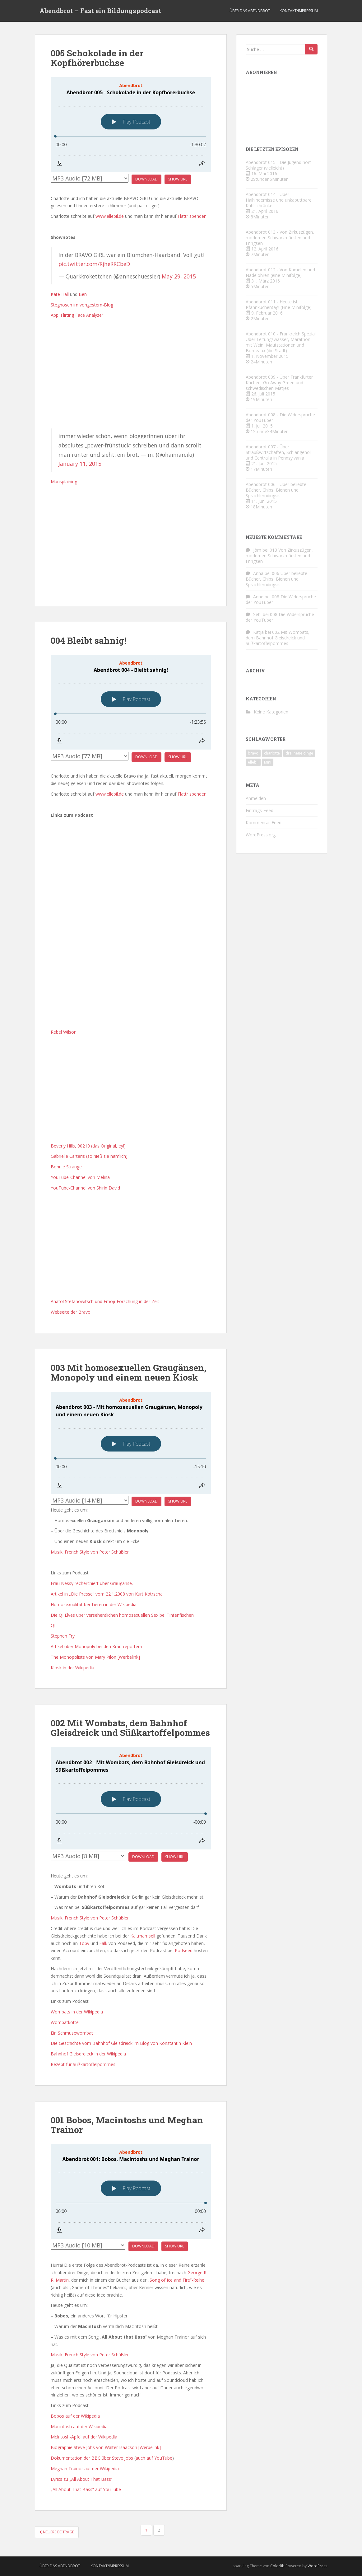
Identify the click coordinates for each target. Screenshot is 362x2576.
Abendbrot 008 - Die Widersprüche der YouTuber (280, 417)
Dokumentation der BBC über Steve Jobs (92, 2458)
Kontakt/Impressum (299, 10)
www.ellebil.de (109, 216)
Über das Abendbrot (250, 10)
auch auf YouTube (154, 2458)
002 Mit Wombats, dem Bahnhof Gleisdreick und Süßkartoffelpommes (130, 1727)
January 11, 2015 (79, 463)
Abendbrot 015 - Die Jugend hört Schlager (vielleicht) (278, 165)
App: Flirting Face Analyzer (77, 315)
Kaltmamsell (142, 1936)
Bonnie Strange (66, 1167)
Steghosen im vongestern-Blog (82, 305)
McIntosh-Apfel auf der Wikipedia (84, 2437)
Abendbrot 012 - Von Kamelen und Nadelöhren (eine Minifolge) (280, 272)
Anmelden (256, 798)
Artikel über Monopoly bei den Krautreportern (96, 1646)
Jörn (257, 550)
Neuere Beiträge (56, 2532)
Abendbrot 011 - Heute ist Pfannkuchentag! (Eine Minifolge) (279, 304)
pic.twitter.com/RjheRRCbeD (94, 264)
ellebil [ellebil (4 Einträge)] (253, 762)
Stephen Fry (63, 1636)
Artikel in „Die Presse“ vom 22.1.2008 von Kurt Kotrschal (107, 1594)
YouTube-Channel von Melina (80, 1177)
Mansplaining (64, 481)
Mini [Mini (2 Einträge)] (267, 762)
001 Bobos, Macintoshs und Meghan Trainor (127, 2124)
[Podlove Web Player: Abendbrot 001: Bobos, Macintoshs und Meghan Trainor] (131, 2191)
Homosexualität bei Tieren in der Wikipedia (94, 1604)
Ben (83, 294)
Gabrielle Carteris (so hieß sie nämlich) (89, 1156)
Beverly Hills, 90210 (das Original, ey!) (88, 1146)
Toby (84, 1943)
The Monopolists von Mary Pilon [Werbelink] (95, 1657)
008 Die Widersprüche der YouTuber (281, 599)
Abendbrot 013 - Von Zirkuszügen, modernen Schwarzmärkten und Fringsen (280, 237)
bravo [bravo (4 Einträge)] (253, 753)
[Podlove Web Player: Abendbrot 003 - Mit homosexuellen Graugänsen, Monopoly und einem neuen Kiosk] (131, 1443)
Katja (258, 632)
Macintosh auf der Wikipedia (79, 2426)
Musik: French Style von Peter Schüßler (90, 1552)
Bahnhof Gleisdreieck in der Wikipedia (88, 2054)
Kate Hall (60, 294)
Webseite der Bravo (70, 1312)
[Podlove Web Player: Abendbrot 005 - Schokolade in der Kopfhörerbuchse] (131, 124)
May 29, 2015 (179, 276)
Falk (103, 1943)
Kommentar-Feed (263, 822)
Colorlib (277, 2566)
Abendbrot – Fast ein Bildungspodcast (100, 11)
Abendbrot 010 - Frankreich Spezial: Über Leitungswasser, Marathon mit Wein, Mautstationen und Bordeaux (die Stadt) (281, 342)
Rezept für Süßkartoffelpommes (83, 2064)
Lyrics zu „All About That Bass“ (82, 2479)
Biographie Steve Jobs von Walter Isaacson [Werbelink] (106, 2447)
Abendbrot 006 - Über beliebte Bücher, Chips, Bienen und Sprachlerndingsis (276, 489)
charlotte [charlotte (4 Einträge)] (272, 753)
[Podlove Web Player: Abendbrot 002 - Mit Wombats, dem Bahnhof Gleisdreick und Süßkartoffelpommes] (131, 1798)
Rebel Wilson (64, 1032)
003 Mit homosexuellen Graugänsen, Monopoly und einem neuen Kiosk (128, 1372)
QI (53, 1625)
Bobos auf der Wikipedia (75, 2416)
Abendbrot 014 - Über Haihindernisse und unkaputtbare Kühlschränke (279, 199)
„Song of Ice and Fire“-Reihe (176, 2280)
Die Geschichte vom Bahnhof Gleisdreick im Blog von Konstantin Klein (121, 2043)
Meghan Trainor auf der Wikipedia (85, 2468)
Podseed (184, 1950)
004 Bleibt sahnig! (88, 640)
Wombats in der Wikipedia (77, 2012)
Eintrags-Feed (259, 810)
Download (146, 179)
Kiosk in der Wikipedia (72, 1668)
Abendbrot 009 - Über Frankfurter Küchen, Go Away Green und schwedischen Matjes (279, 382)
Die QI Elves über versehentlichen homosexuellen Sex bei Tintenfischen (122, 1615)
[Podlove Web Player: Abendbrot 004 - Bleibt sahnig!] (131, 702)
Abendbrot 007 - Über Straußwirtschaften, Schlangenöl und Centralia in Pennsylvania (278, 452)
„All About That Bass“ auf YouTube (86, 2489)
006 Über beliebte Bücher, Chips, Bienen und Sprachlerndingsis (276, 578)
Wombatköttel (65, 2022)
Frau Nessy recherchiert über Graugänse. (92, 1583)
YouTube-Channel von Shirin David (85, 1188)
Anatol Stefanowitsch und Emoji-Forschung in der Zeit (105, 1301)
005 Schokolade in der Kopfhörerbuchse (97, 57)
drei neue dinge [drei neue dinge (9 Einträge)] (299, 753)
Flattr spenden (192, 216)
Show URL (177, 179)
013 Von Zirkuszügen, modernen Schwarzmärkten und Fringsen (279, 555)
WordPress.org (261, 835)
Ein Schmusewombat (72, 2033)
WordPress (317, 2566)
